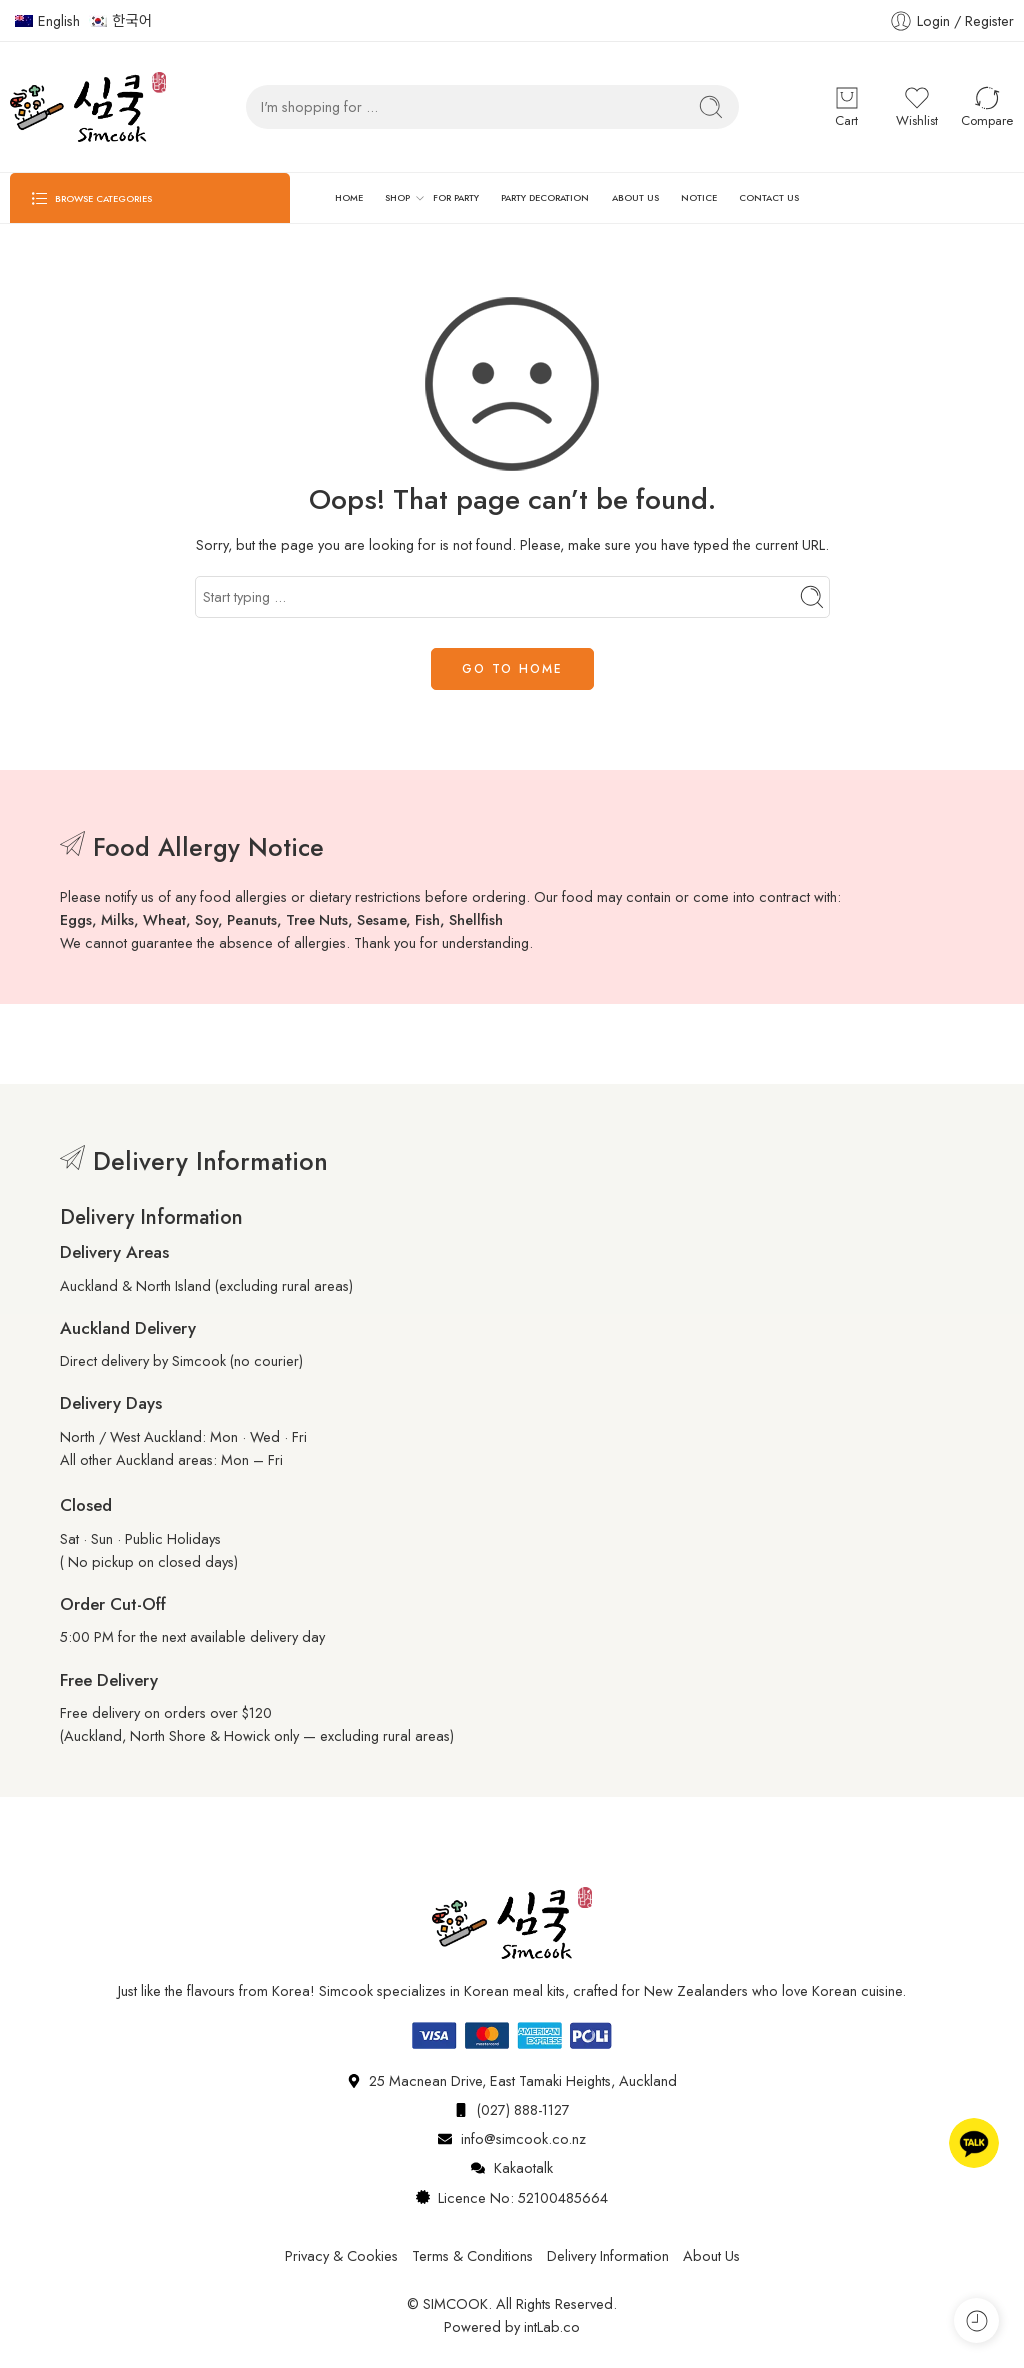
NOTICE (699, 197)
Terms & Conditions (472, 2255)
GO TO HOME (512, 669)
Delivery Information (608, 2255)
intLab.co (552, 2326)
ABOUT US (635, 197)
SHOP (397, 198)
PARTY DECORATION (545, 197)
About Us (711, 2255)
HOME (349, 197)
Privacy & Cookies (341, 2255)
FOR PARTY (456, 197)
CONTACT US (769, 197)
